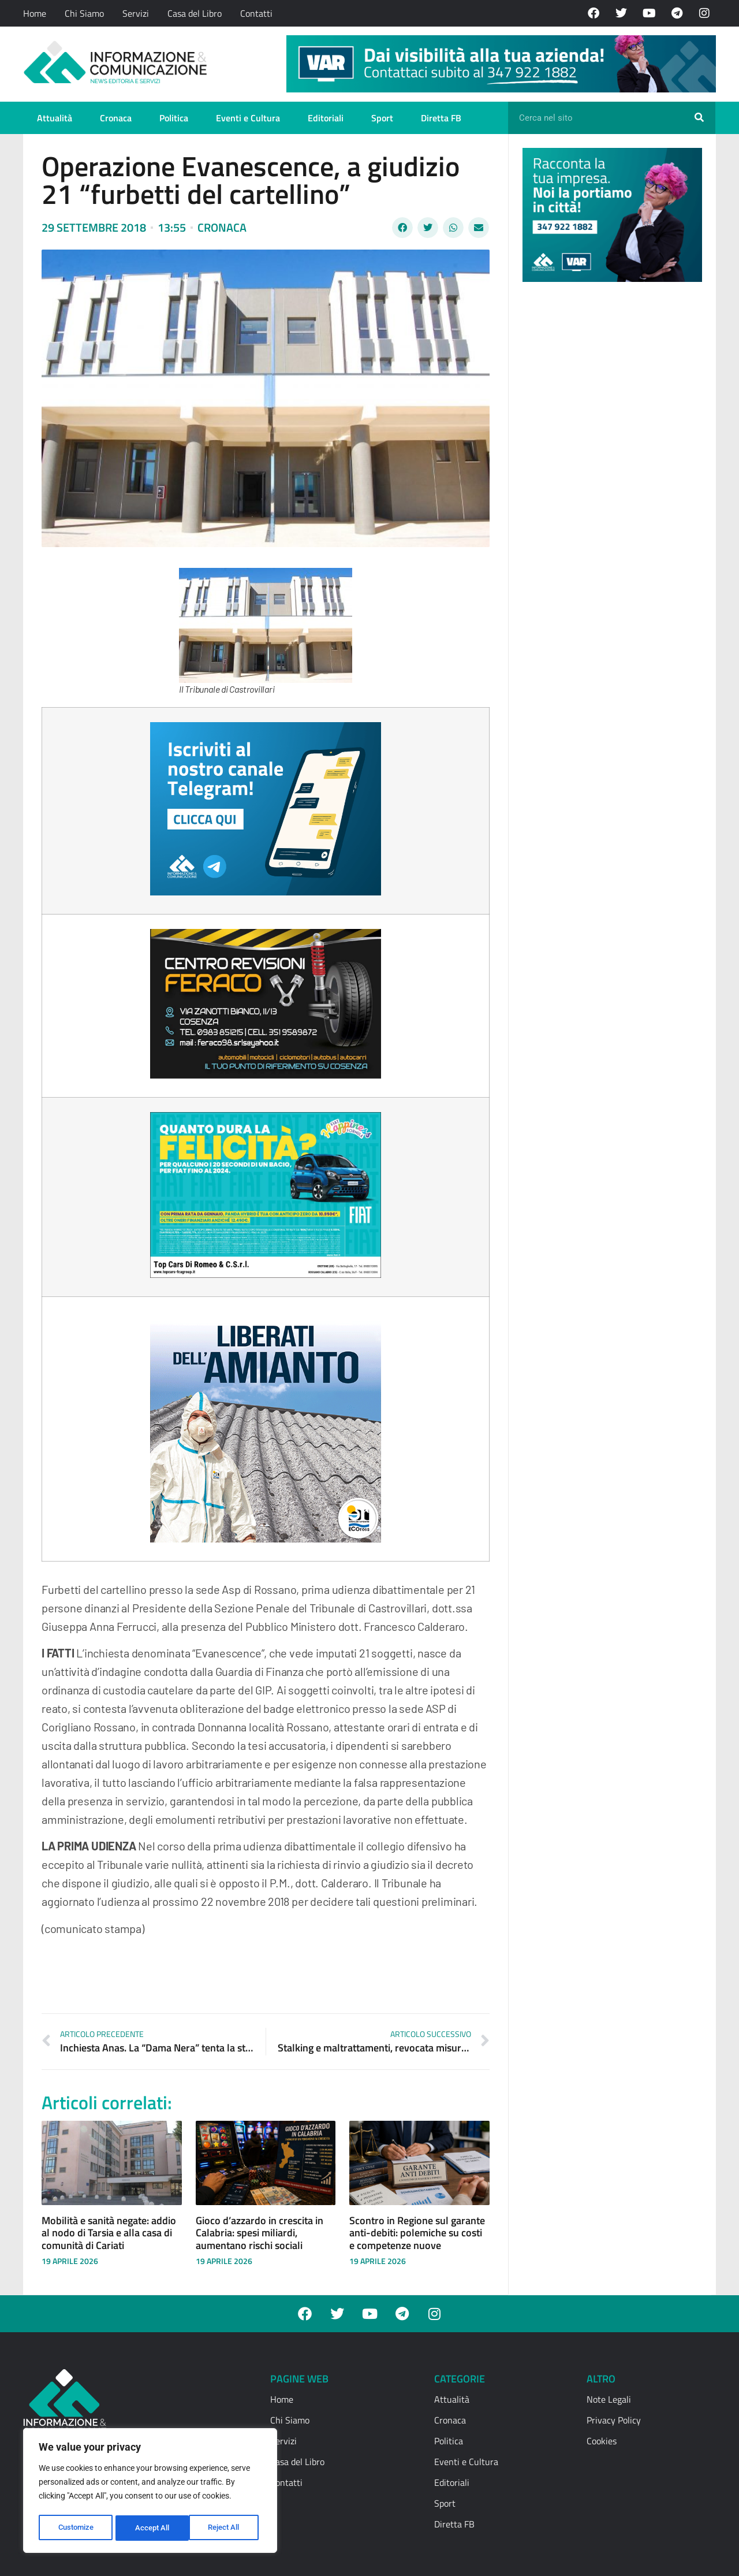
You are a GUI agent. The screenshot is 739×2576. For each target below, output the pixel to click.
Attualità (54, 118)
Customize (75, 2528)
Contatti (256, 13)
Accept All (226, 2528)
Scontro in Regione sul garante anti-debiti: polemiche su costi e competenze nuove (417, 2233)
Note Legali (609, 2399)
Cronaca (116, 118)
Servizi (135, 13)
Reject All (151, 2528)
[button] (402, 227)
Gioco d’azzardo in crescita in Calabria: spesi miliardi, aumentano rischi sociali (259, 2233)
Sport (382, 118)
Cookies (602, 2441)
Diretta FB (441, 118)
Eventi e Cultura (248, 118)
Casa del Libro (194, 13)
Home (34, 13)
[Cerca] (699, 118)
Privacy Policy (614, 2420)
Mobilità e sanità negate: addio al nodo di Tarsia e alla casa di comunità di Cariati (109, 2233)
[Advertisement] (609, 469)
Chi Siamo (84, 13)
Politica (173, 118)
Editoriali (326, 118)
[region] (150, 2492)
